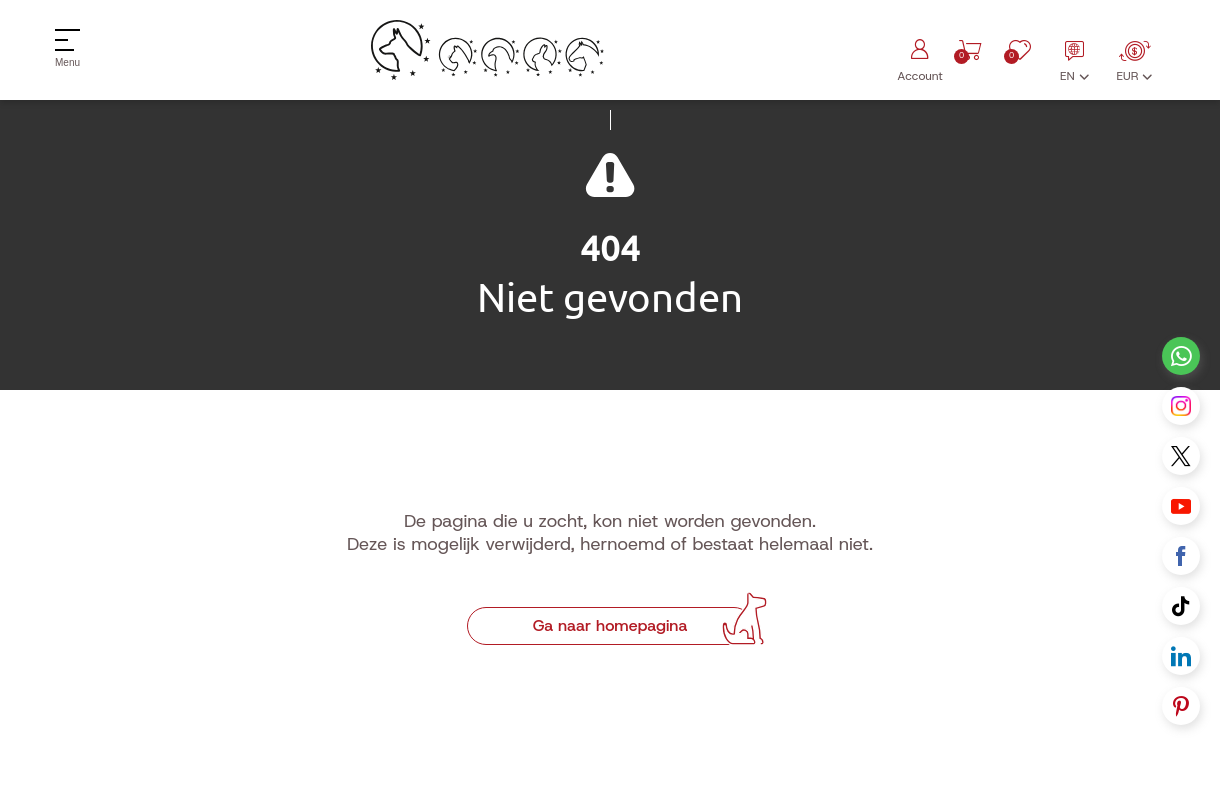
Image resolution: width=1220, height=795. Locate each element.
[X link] (1181, 456)
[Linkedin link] (1181, 656)
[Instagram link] (1181, 406)
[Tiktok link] (1181, 606)
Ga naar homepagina (610, 625)
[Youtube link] (1181, 506)
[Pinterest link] (1181, 706)
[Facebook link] (1181, 556)
